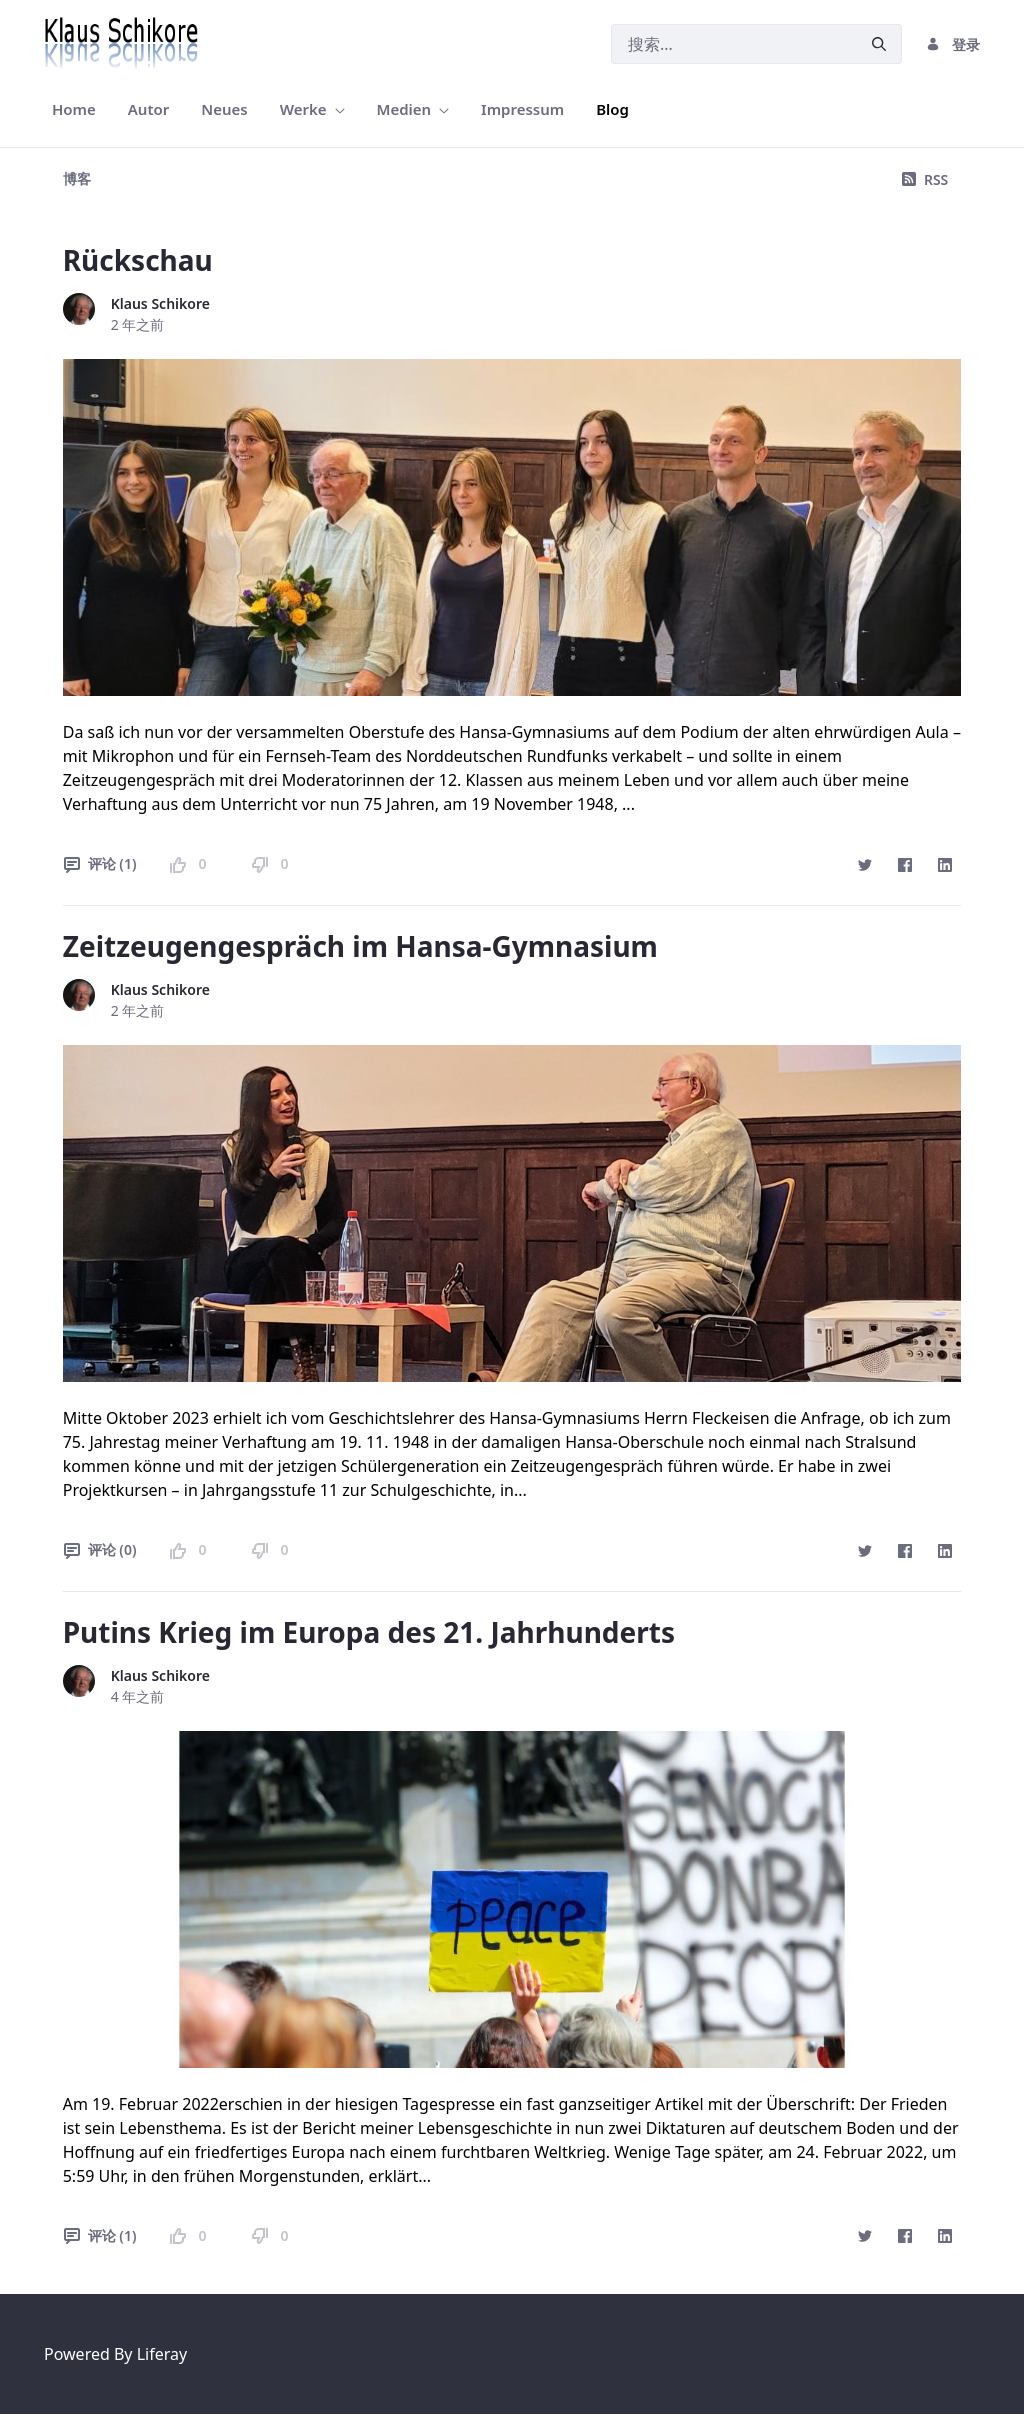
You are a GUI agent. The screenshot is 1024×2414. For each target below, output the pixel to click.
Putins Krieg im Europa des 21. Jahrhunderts (369, 1632)
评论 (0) (100, 1549)
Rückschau (138, 260)
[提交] (879, 44)
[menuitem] (74, 109)
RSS (925, 179)
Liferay (162, 2354)
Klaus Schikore (160, 303)
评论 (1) (100, 863)
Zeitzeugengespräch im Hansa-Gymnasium (360, 946)
